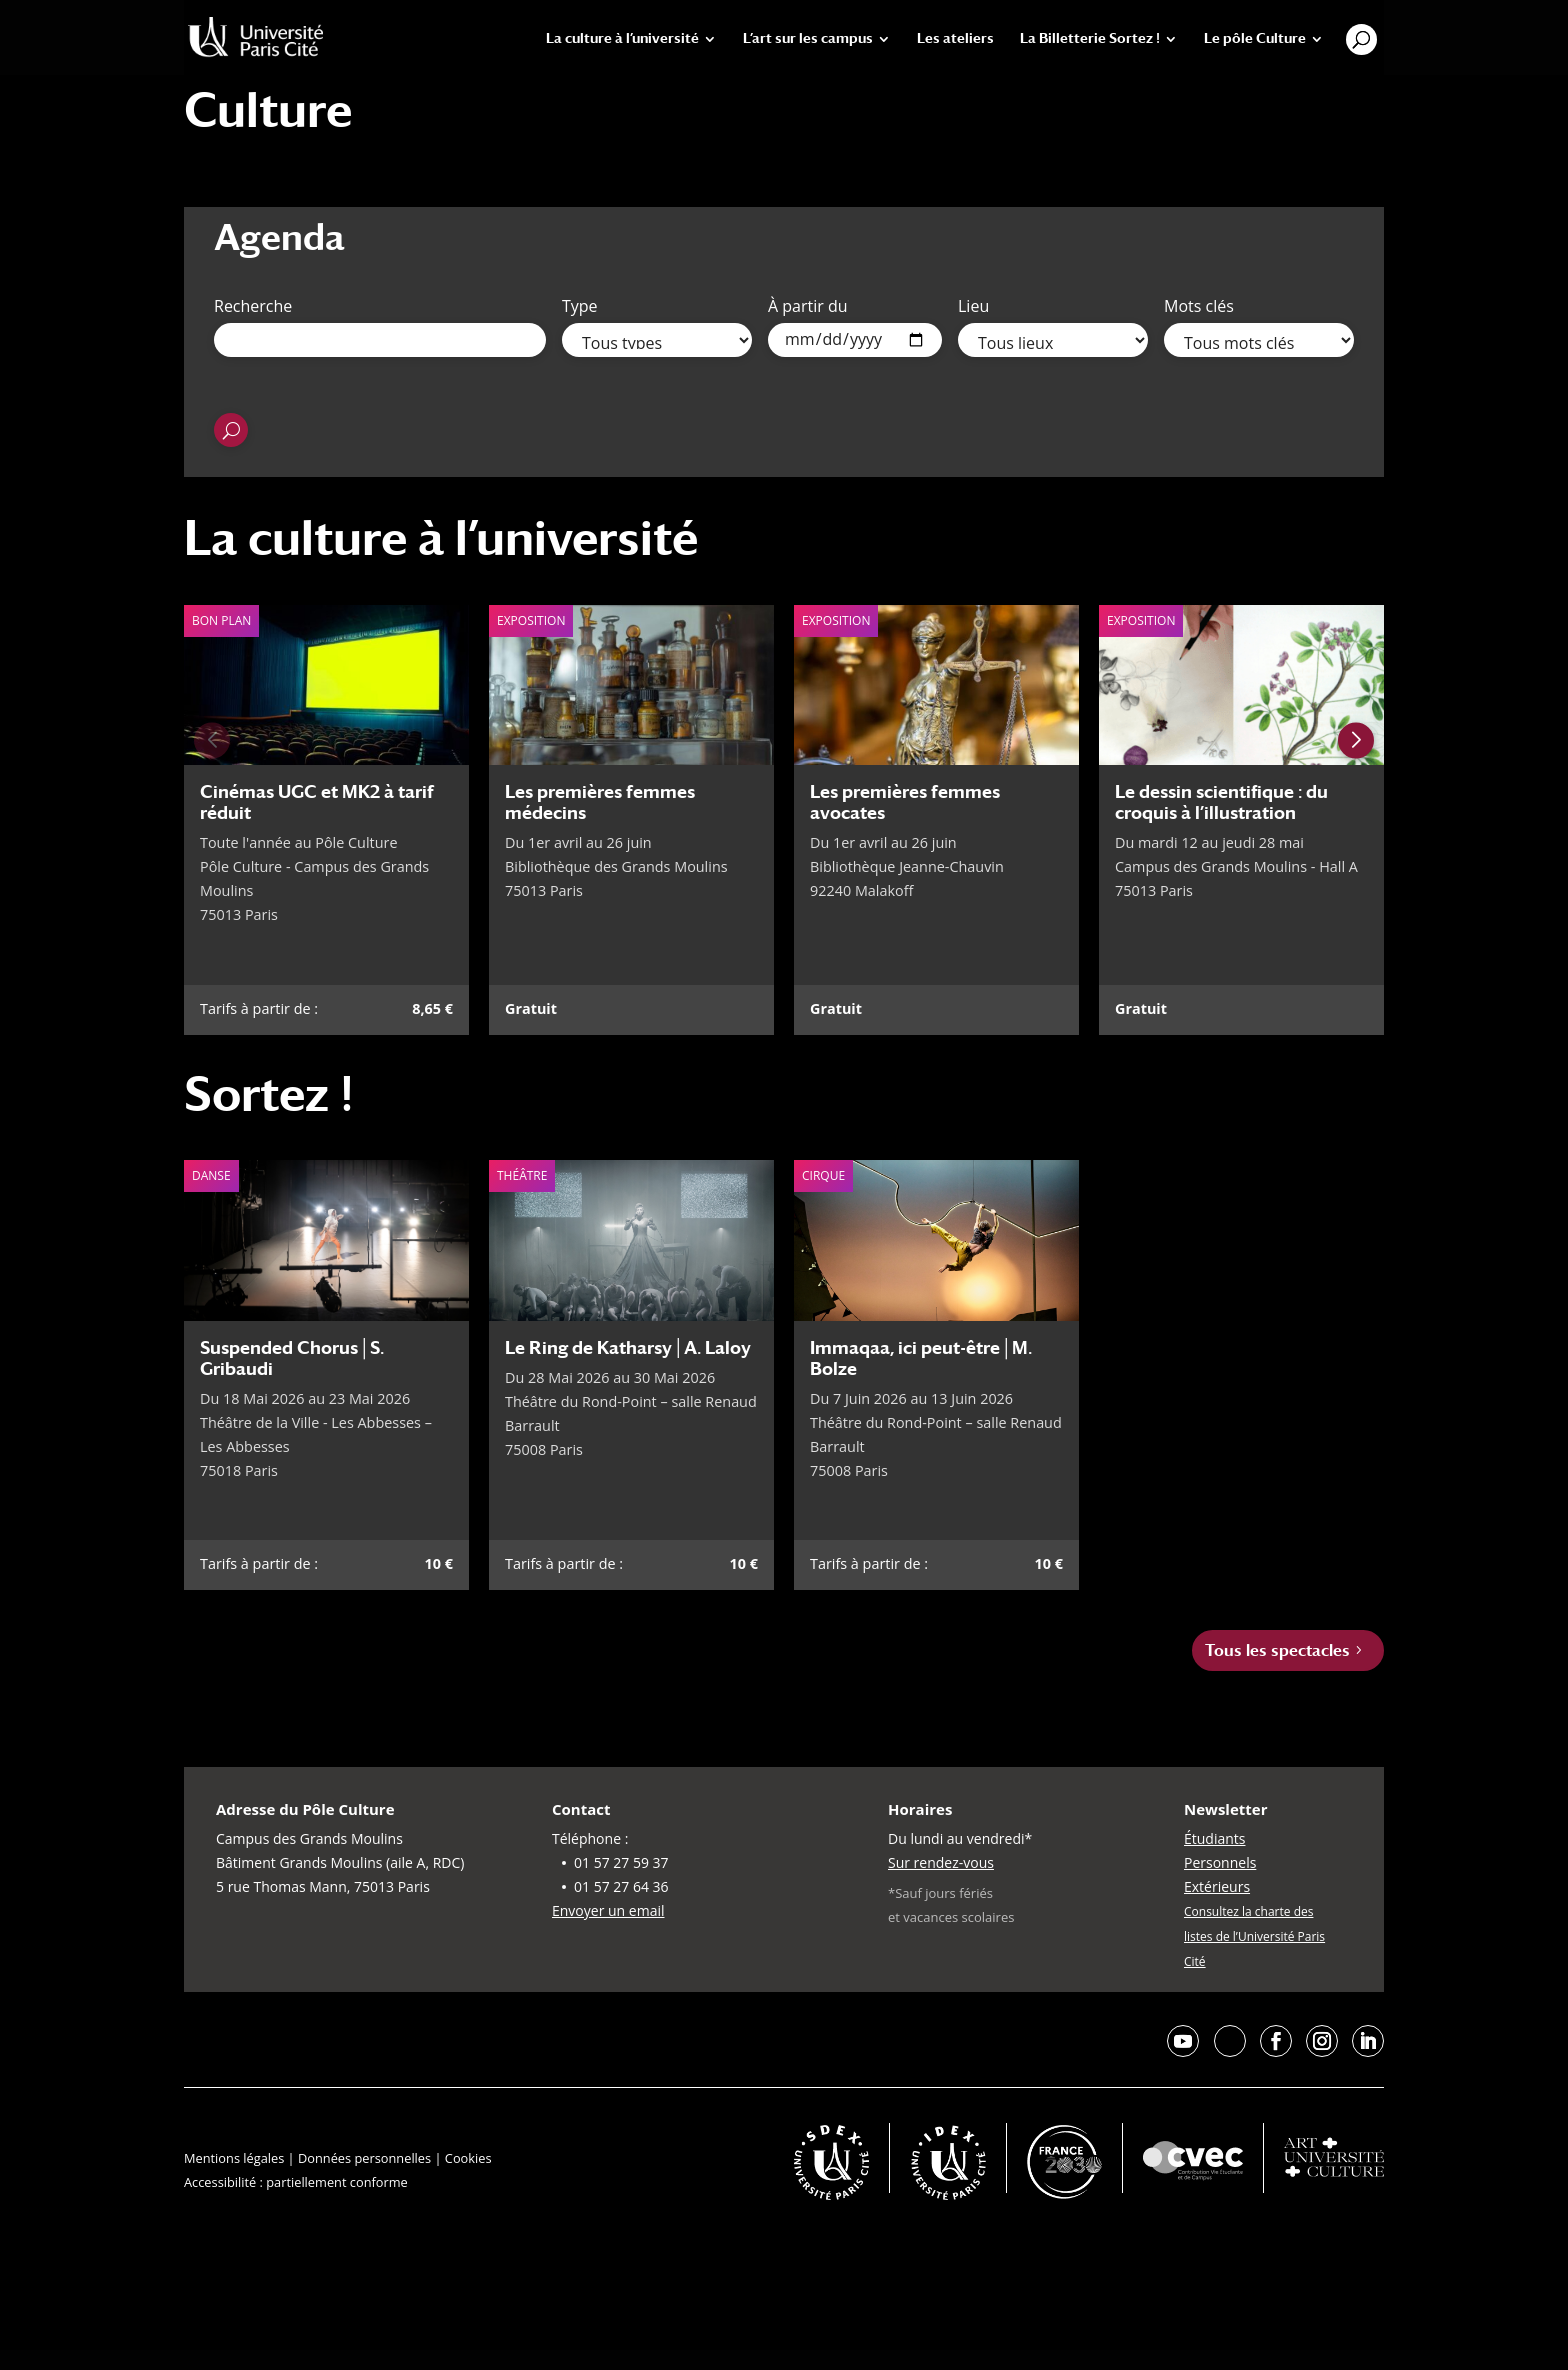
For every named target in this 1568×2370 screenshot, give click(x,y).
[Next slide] (1356, 740)
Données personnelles (364, 2158)
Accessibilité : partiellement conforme (296, 2182)
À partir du (808, 306)
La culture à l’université (622, 38)
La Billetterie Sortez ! (1090, 38)
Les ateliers (955, 38)
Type (580, 306)
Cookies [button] (468, 2158)
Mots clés (1199, 306)
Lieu (973, 306)
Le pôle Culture (1255, 38)
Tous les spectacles (1277, 1650)
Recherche (253, 306)
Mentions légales (234, 2158)
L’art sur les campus (808, 38)
